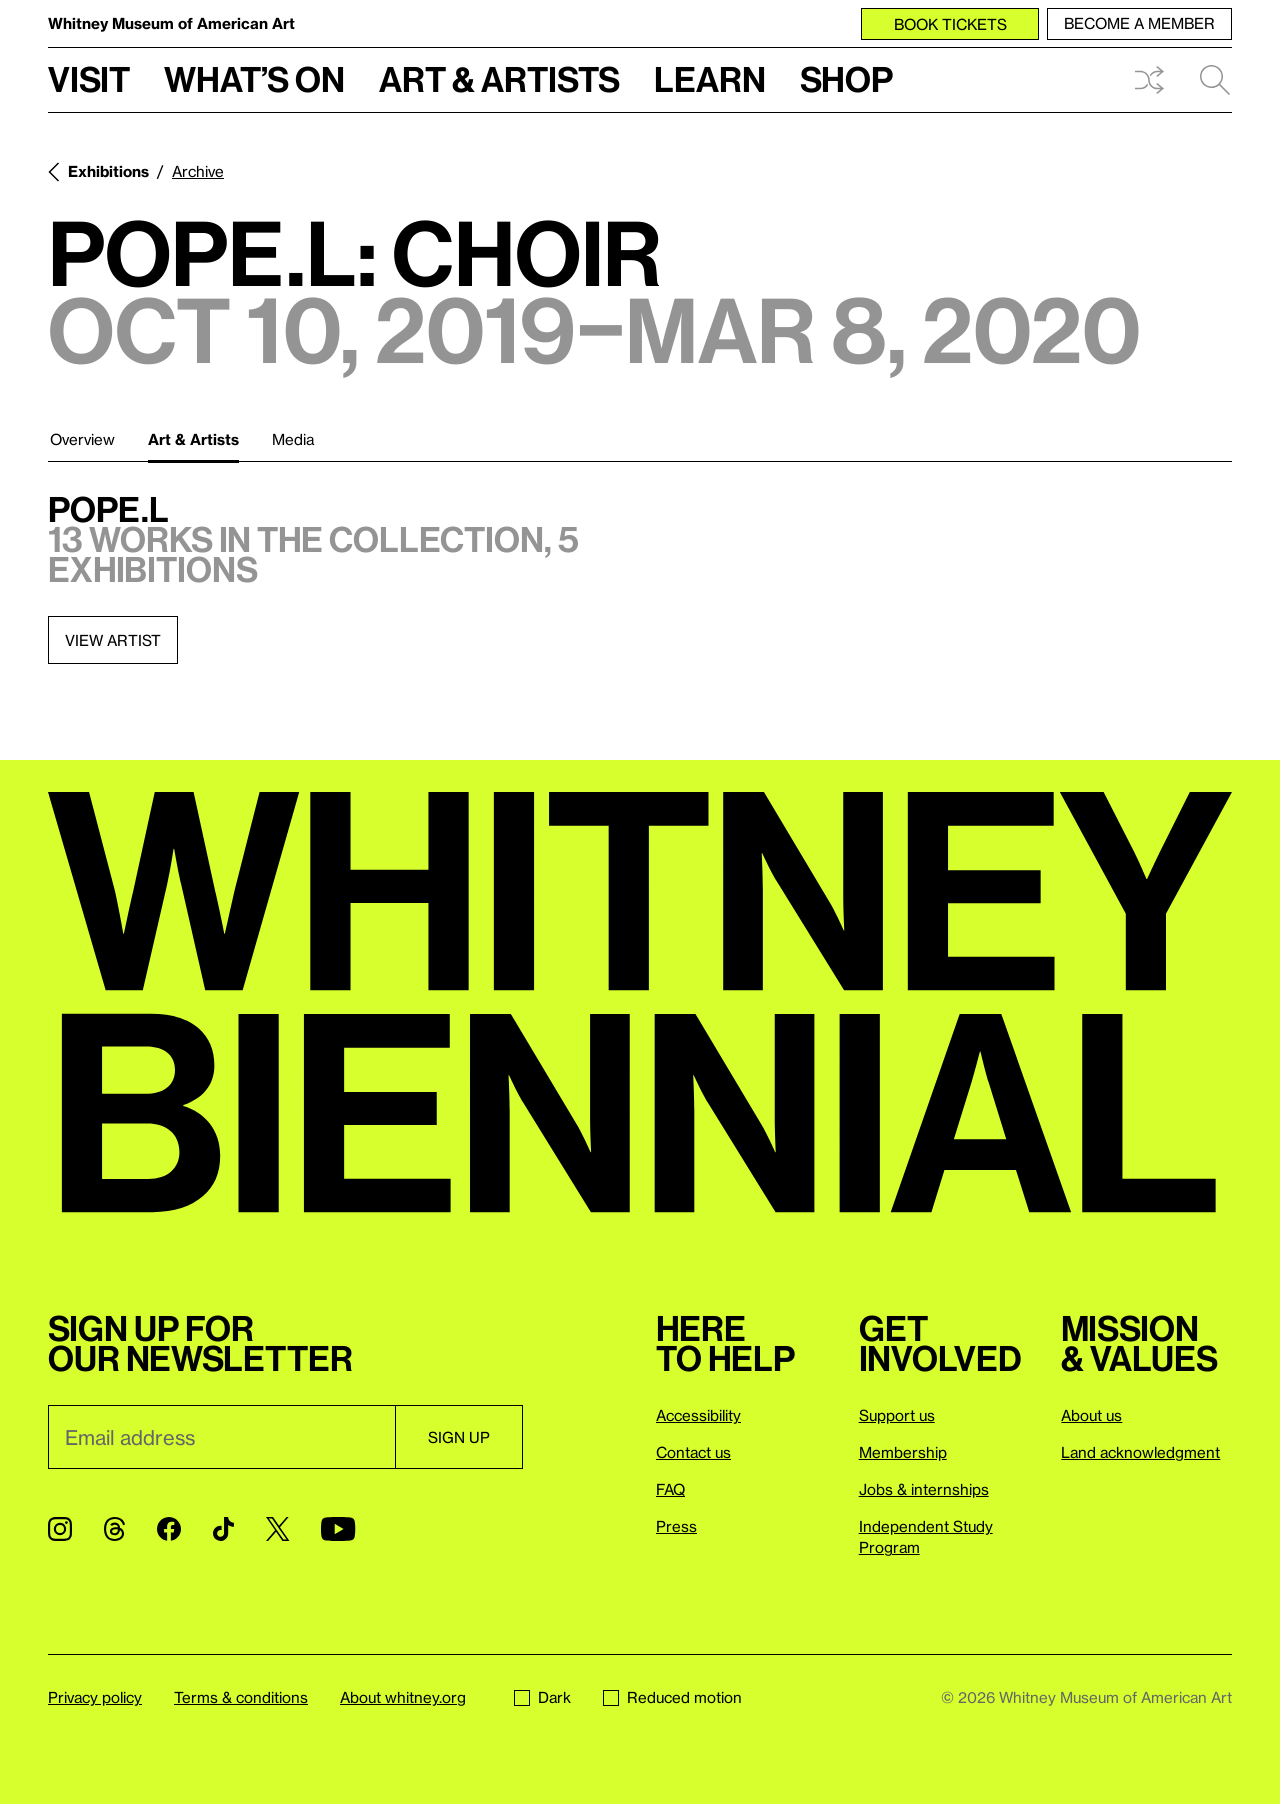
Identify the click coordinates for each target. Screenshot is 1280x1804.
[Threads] (114, 1529)
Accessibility (698, 1415)
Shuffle (1149, 80)
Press (676, 1526)
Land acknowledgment (1140, 1452)
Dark (542, 1697)
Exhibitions (108, 171)
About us (1091, 1415)
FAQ (670, 1489)
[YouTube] (338, 1529)
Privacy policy (95, 1697)
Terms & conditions (241, 1697)
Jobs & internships (924, 1489)
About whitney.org (403, 1697)
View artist (113, 640)
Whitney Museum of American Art (171, 23)
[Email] (221, 1437)
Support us (897, 1415)
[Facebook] (169, 1529)
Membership (903, 1452)
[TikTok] (223, 1529)
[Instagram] (60, 1529)
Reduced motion (672, 1697)
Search (1215, 80)
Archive (198, 171)
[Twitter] (277, 1529)
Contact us (693, 1452)
